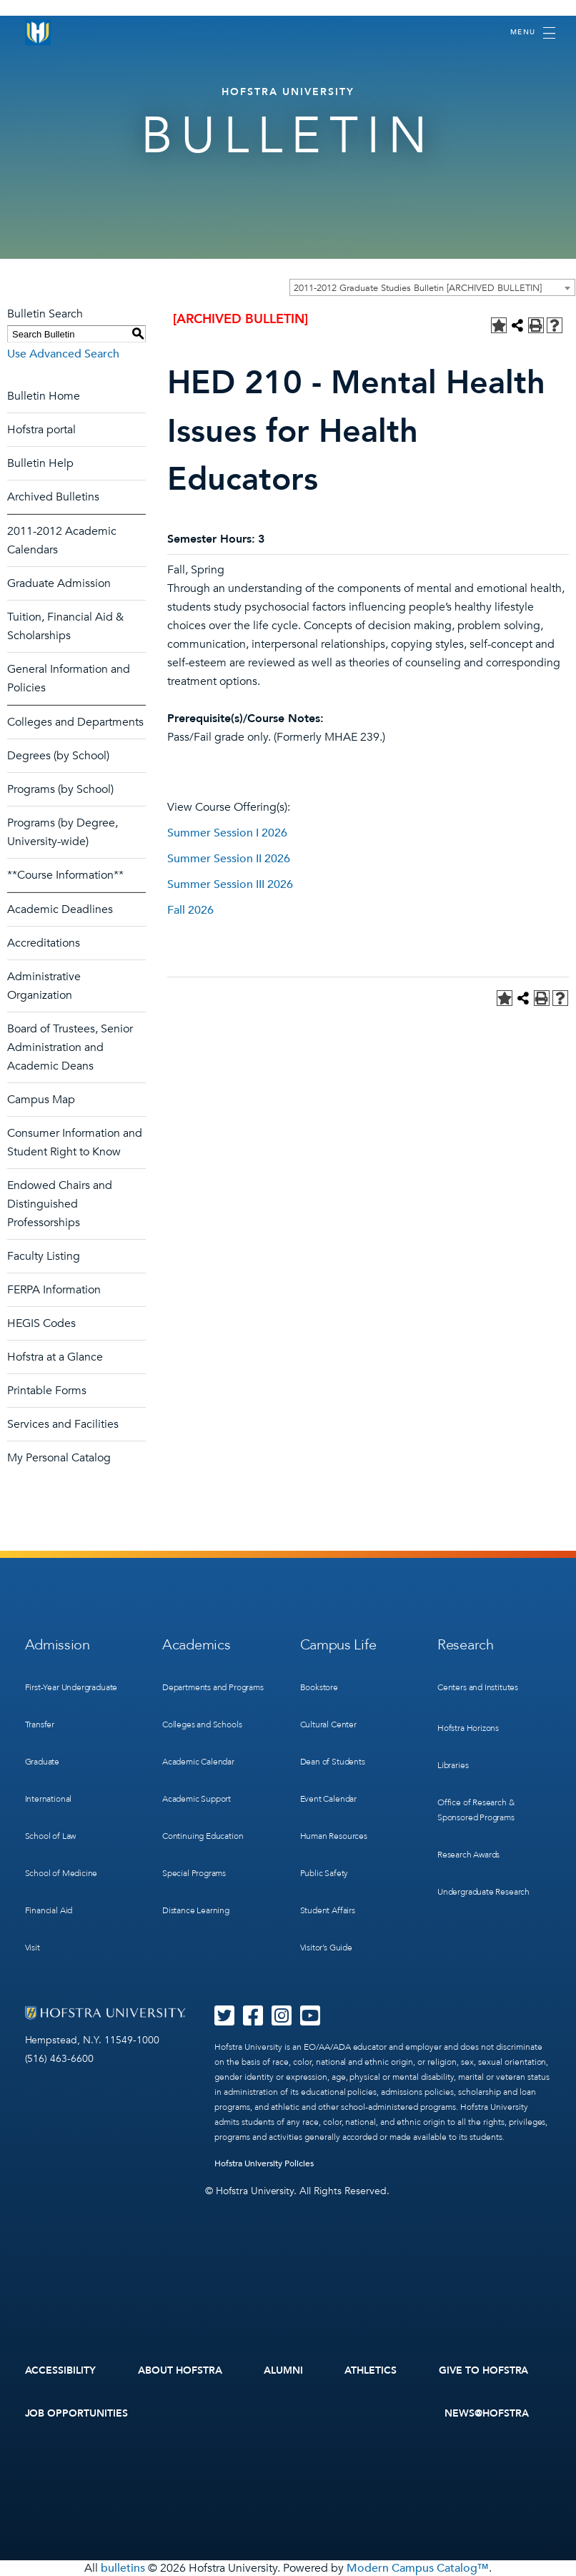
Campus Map (41, 1099)
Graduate (42, 1761)
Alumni (283, 2370)
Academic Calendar (198, 1761)
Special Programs (194, 1873)
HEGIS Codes (41, 1323)
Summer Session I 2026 (227, 833)
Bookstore (319, 1687)
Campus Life (338, 1644)
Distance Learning (195, 1910)
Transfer (40, 1724)
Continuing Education (202, 1836)
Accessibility (60, 2370)
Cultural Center (328, 1724)
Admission (57, 1644)
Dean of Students (332, 1761)
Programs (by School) (60, 789)
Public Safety (324, 1873)
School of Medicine (61, 1873)
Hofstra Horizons (468, 1728)
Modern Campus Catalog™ (418, 2568)
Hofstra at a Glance (55, 1357)
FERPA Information (54, 1290)
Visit (32, 1947)
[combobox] (432, 287)
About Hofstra (180, 2370)
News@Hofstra (487, 2413)
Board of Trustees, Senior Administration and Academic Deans (70, 1047)
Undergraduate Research (483, 1892)
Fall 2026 (190, 910)
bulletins (123, 2568)
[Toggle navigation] (533, 32)
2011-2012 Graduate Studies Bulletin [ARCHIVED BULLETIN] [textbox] (418, 288)
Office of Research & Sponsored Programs (476, 1810)
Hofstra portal (41, 430)
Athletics (370, 2370)
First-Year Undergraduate (71, 1687)
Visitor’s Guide (326, 1947)
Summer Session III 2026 (230, 884)
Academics (196, 1644)
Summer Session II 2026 (228, 859)
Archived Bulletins (53, 497)
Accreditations (43, 943)
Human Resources (333, 1836)
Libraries (452, 1765)
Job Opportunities (77, 2413)
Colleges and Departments (75, 722)
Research (465, 1644)
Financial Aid (49, 1910)
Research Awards (468, 1854)
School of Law (50, 1836)
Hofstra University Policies (264, 2163)
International (48, 1799)
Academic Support (196, 1799)
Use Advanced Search (63, 354)
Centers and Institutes (477, 1687)
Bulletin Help (40, 463)
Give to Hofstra (484, 2370)
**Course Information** (65, 875)
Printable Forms (46, 1390)
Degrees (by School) (58, 756)
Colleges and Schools (202, 1724)
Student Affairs (327, 1910)
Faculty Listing (43, 1256)
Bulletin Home (43, 396)
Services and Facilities (63, 1424)
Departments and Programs (213, 1687)
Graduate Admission (59, 583)
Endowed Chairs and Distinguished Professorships (59, 1204)
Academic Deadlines (60, 909)
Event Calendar (328, 1799)
